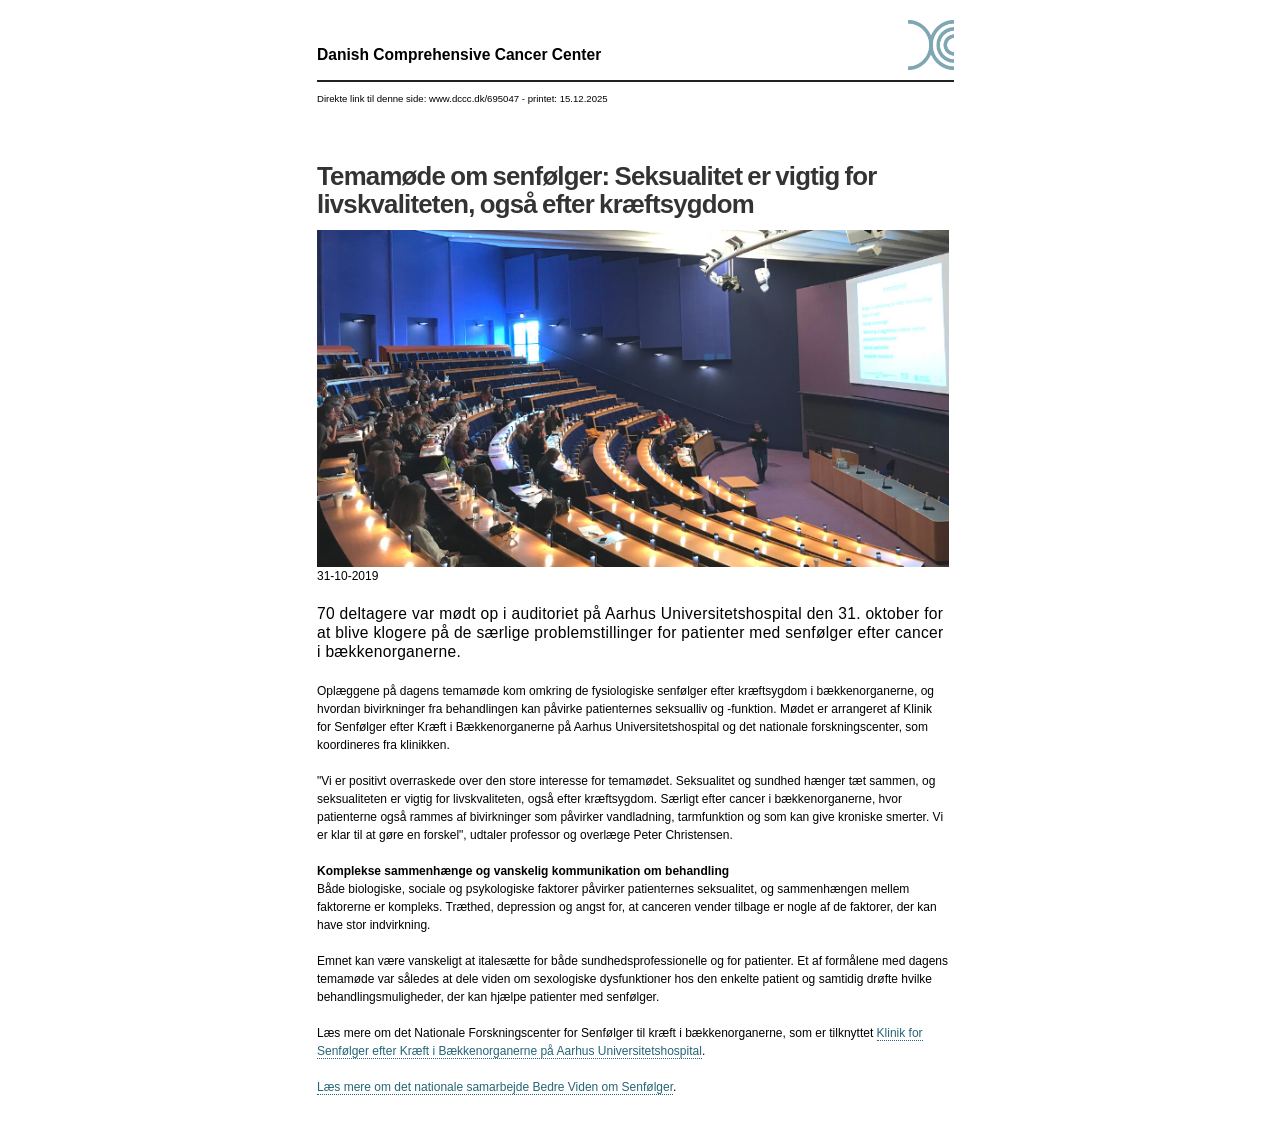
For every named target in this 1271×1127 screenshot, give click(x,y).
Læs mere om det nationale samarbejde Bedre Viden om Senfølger (495, 1087)
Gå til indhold (635, 0)
